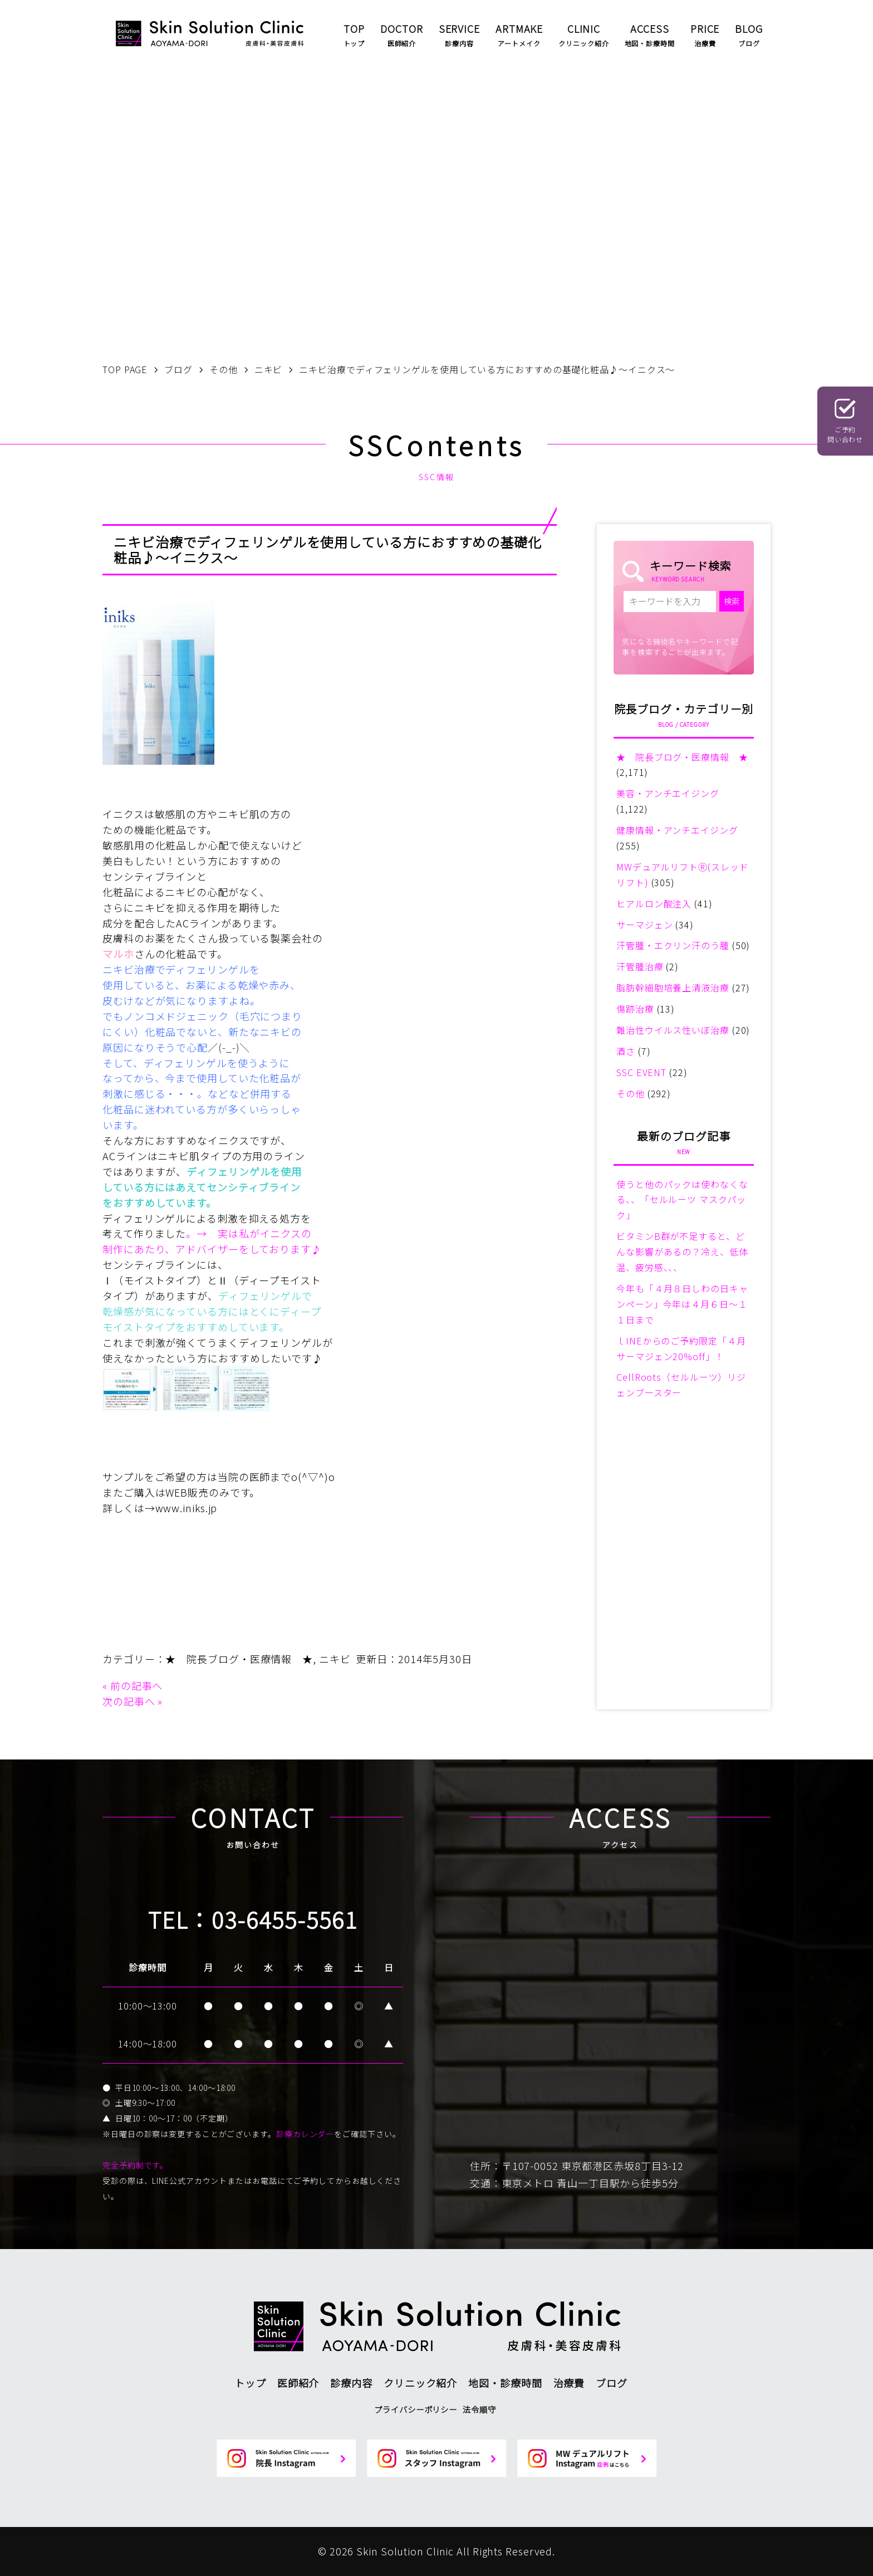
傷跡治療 (635, 1008)
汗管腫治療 (640, 966)
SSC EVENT (641, 1072)
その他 (630, 1093)
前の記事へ (136, 1685)
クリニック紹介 (420, 2382)
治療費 (569, 2382)
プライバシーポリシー (415, 2409)
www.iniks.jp (186, 1507)
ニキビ (335, 1658)
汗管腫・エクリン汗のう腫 (672, 945)
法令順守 (479, 2409)
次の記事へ (128, 1701)
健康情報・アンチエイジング (677, 830)
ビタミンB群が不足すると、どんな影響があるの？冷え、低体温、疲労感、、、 (682, 1251)
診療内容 (351, 2382)
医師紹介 (298, 2382)
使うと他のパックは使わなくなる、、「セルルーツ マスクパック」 (682, 1199)
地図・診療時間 (505, 2382)
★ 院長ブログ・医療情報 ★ (239, 1658)
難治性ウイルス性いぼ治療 (672, 1030)
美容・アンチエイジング (667, 793)
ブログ (611, 2382)
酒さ (625, 1051)
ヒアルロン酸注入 (653, 903)
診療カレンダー (305, 2133)
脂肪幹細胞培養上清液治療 (672, 987)
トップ (250, 2382)
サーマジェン (644, 924)
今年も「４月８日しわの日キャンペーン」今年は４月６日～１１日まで (682, 1304)
